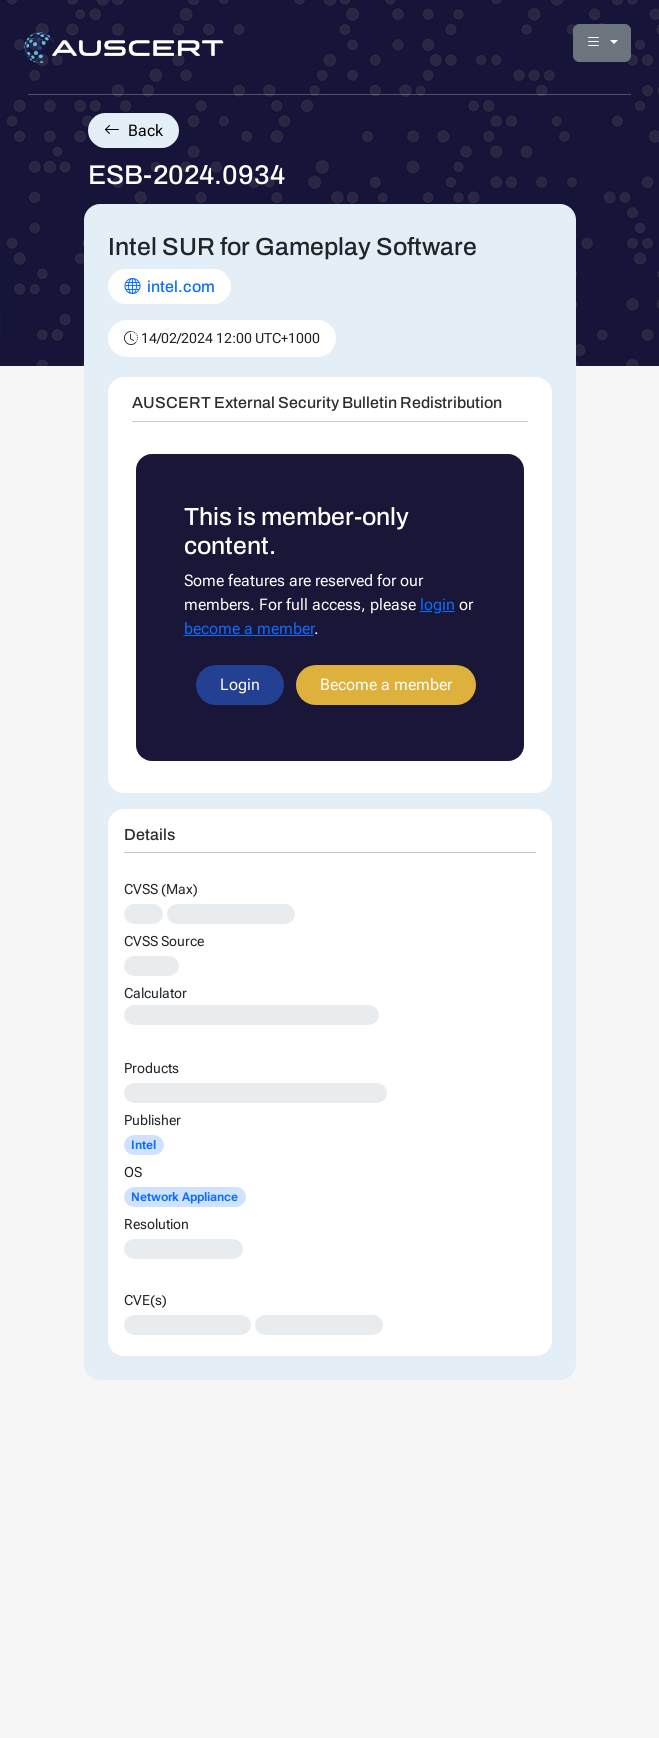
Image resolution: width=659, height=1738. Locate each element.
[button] (602, 43)
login (437, 604)
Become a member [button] (386, 684)
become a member (249, 628)
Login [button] (240, 684)
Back (133, 130)
